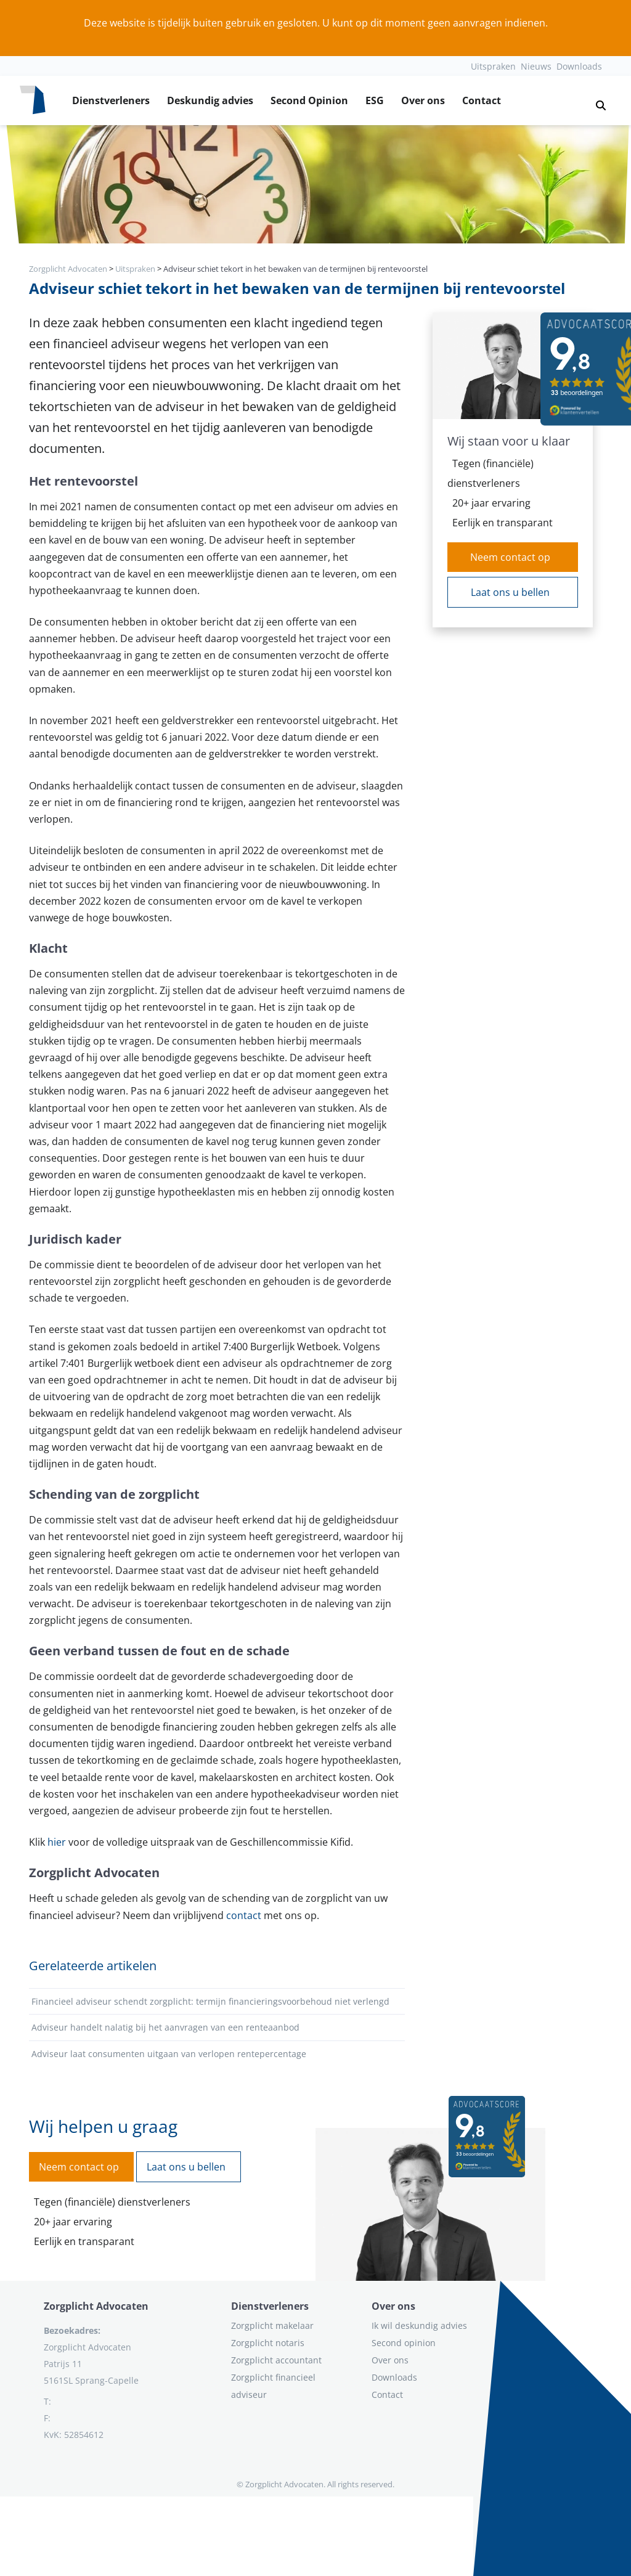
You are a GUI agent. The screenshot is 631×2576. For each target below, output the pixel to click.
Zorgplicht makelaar (272, 2325)
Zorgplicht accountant (276, 2360)
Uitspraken (493, 66)
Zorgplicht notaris (267, 2343)
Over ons (423, 100)
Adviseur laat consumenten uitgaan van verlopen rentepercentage (168, 2054)
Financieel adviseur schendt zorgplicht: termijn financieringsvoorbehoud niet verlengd (210, 2001)
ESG (374, 100)
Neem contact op (510, 557)
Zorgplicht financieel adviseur (273, 2385)
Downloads (579, 66)
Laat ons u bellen (510, 592)
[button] (595, 100)
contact (243, 1915)
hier (56, 1842)
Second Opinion (309, 100)
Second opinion (404, 2343)
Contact (481, 100)
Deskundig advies (210, 100)
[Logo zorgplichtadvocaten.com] (33, 100)
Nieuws (536, 66)
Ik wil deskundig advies (419, 2325)
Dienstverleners (111, 100)
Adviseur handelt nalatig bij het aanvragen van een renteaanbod (165, 2027)
